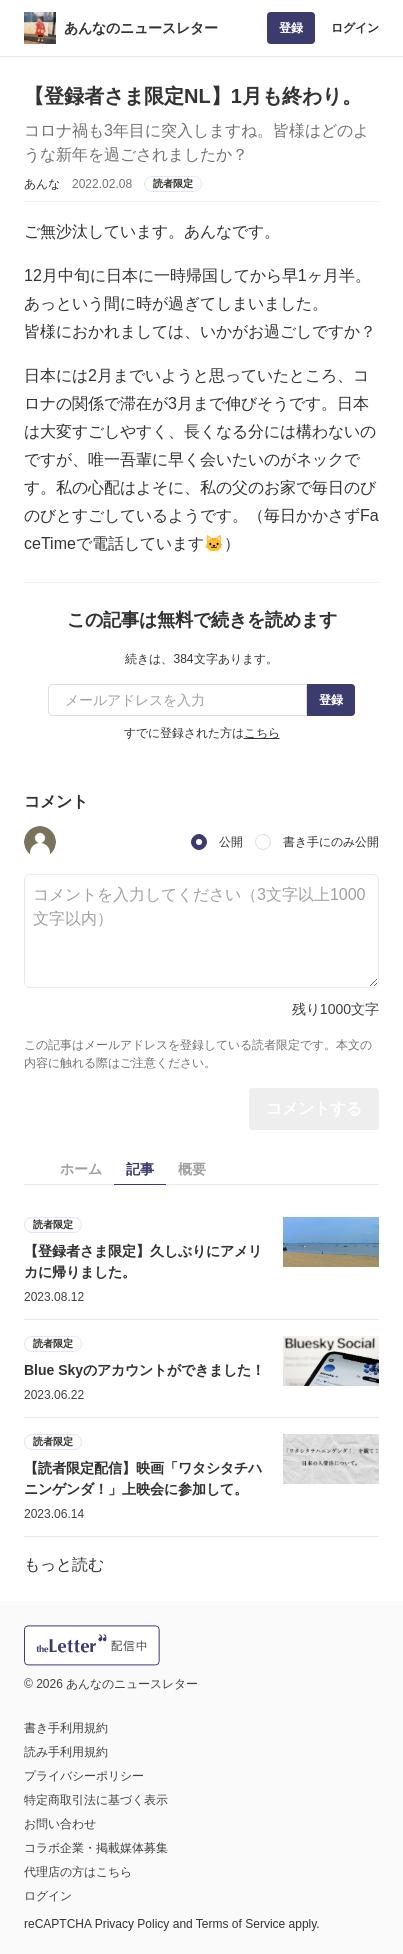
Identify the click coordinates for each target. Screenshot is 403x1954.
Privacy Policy (132, 1924)
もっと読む (64, 1564)
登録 (291, 28)
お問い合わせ (60, 1824)
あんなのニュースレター (141, 28)
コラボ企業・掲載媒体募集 (96, 1848)
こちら (262, 733)
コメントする (314, 1108)
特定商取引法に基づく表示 (96, 1800)
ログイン (355, 28)
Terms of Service (240, 1924)
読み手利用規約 (66, 1752)
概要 (192, 1169)
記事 (140, 1169)
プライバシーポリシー (84, 1776)
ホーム (81, 1169)
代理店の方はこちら (78, 1872)
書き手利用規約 (66, 1728)
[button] (40, 842)
